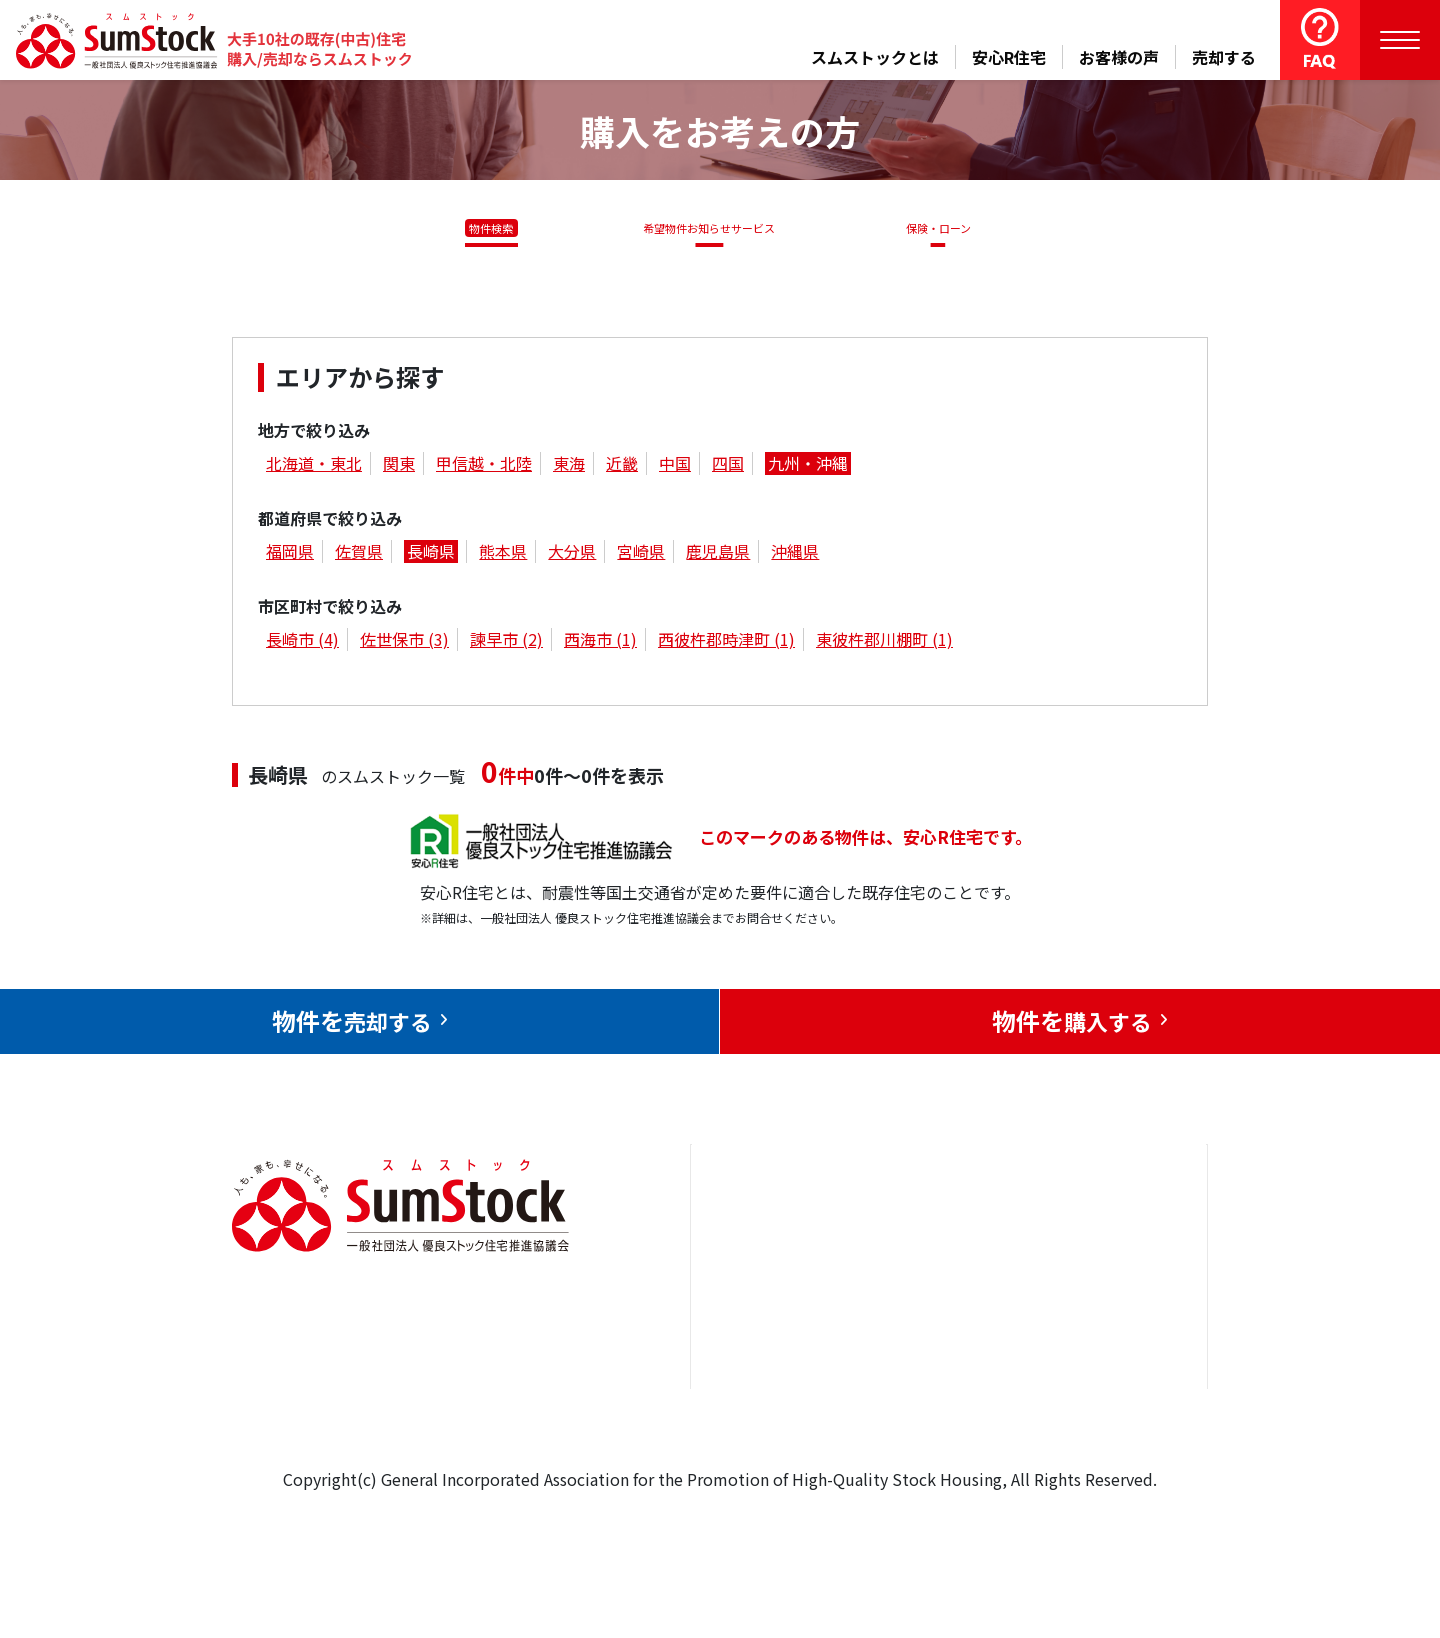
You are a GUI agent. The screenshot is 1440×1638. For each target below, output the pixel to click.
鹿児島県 (718, 555)
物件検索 (480, 228)
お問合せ (1069, 1242)
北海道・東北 (314, 467)
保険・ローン (943, 228)
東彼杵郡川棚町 (884, 643)
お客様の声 (1119, 57)
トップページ (762, 1242)
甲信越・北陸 (484, 467)
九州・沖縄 (808, 467)
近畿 (622, 467)
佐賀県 (359, 555)
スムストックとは (875, 57)
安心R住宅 (1009, 57)
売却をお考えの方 (778, 1303)
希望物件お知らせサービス (703, 228)
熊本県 (503, 555)
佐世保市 (404, 643)
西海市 (600, 643)
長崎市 (302, 643)
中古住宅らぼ (939, 1364)
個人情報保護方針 (1101, 1392)
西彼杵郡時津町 (726, 643)
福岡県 (290, 555)
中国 (675, 467)
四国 (728, 467)
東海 (569, 467)
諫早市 (506, 643)
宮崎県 (641, 555)
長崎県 (431, 555)
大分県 (572, 555)
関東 (399, 467)
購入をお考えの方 (778, 1364)
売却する (1224, 57)
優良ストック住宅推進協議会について (1109, 1317)
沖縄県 (795, 555)
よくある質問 (939, 1424)
